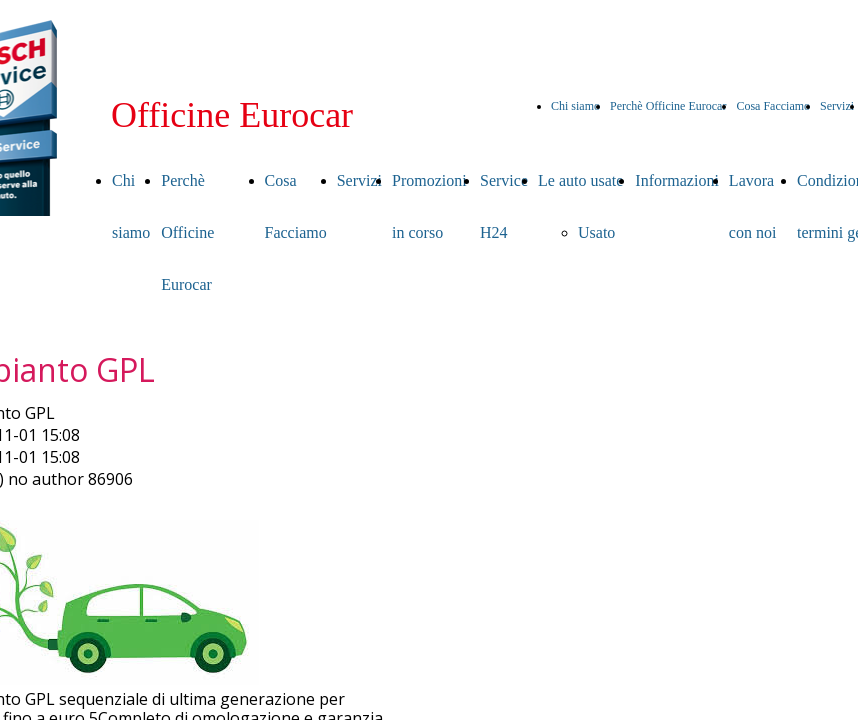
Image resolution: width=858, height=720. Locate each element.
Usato (596, 232)
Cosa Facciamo (773, 106)
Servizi (837, 106)
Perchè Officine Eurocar (668, 106)
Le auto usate (580, 180)
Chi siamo (575, 106)
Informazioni (677, 180)
